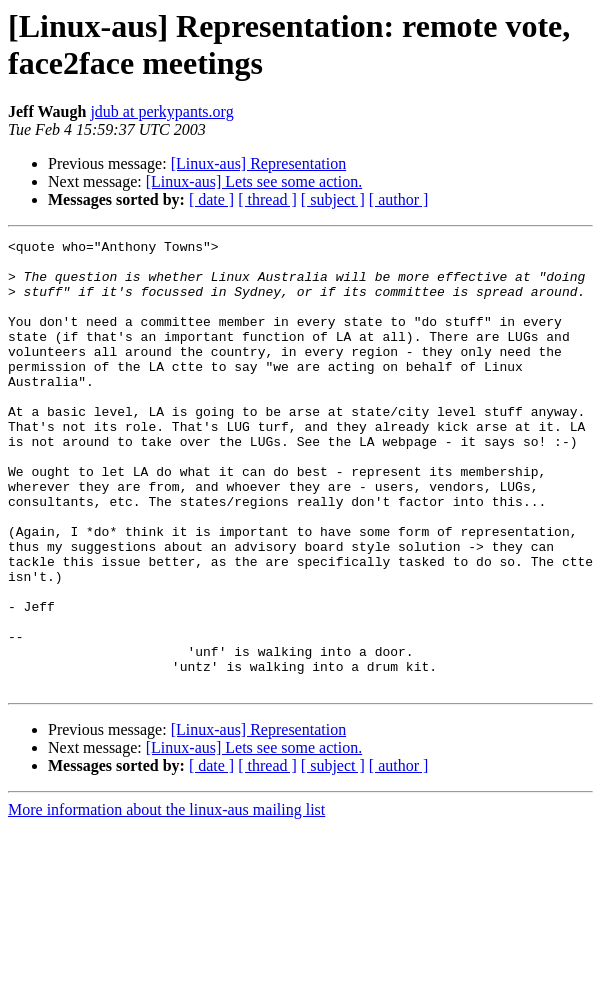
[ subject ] (333, 199)
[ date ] (211, 199)
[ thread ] (267, 199)
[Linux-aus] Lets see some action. (254, 181)
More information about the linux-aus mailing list (166, 899)
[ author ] (399, 199)
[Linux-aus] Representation (259, 163)
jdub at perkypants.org (161, 111)
